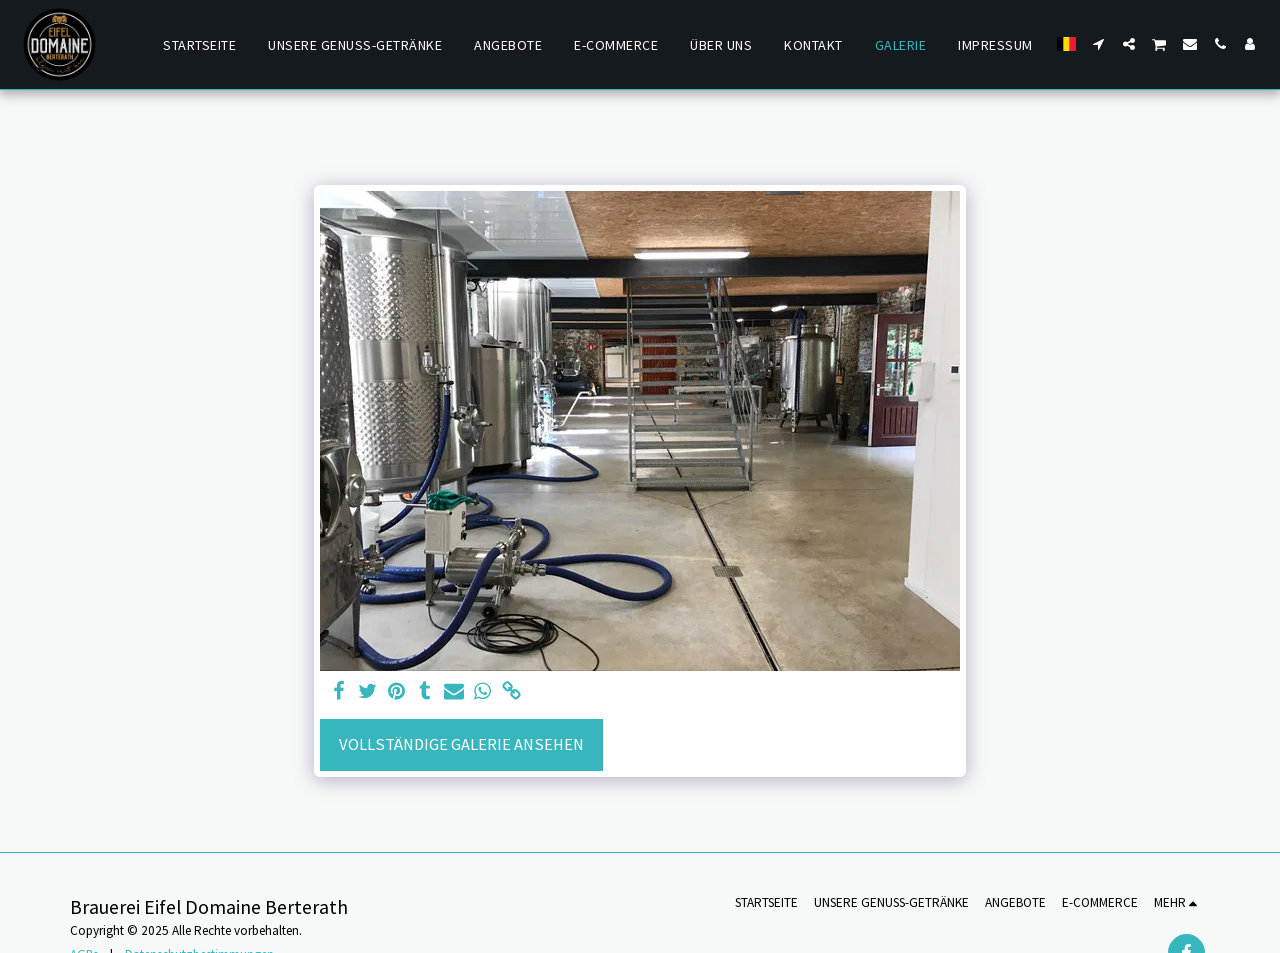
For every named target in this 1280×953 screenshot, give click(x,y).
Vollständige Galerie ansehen (461, 744)
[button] (1099, 44)
